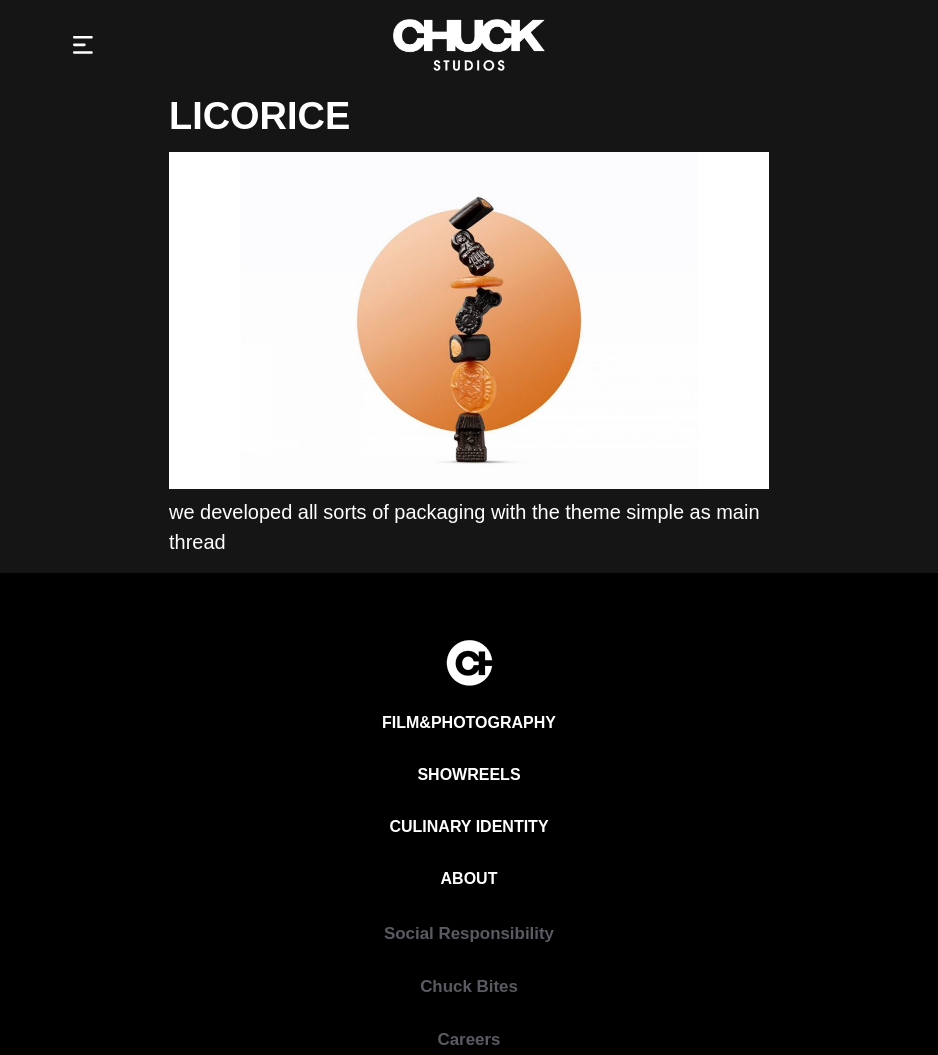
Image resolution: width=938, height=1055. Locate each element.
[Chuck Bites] (469, 986)
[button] (83, 45)
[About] (469, 879)
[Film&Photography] (469, 723)
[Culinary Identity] (468, 827)
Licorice (259, 116)
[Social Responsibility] (469, 933)
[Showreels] (468, 775)
